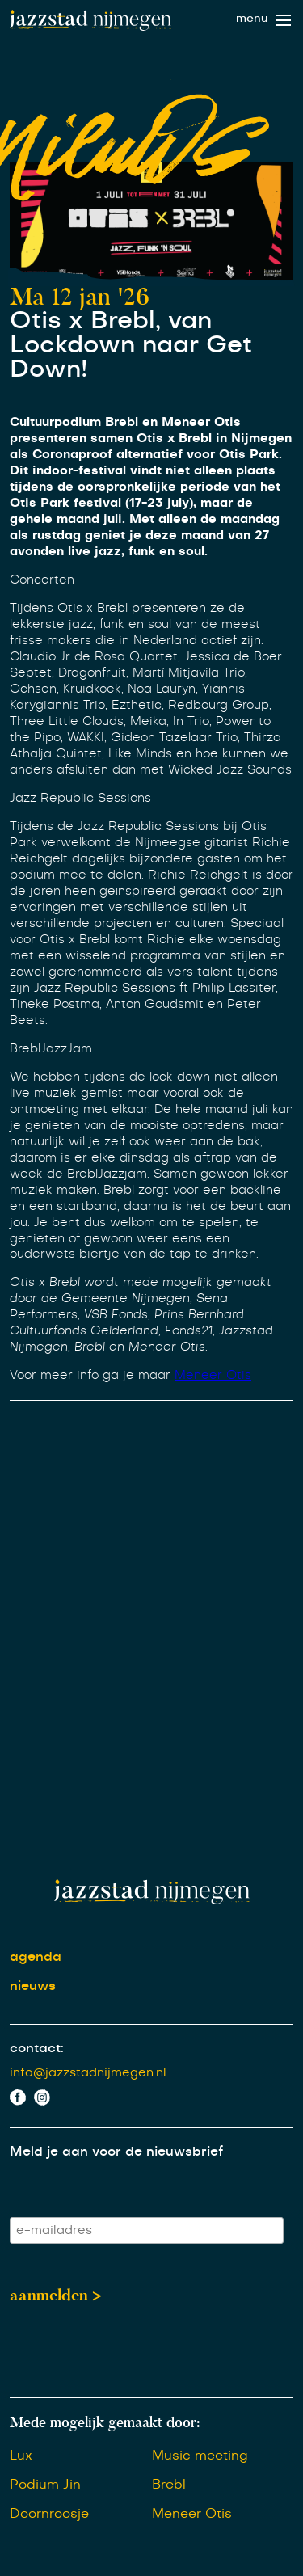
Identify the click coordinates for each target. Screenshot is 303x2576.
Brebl (169, 2484)
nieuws (33, 1985)
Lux (21, 2455)
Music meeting (200, 2455)
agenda (35, 1956)
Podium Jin (45, 2484)
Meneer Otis (213, 1375)
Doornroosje (49, 2513)
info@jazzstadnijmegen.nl (88, 2073)
